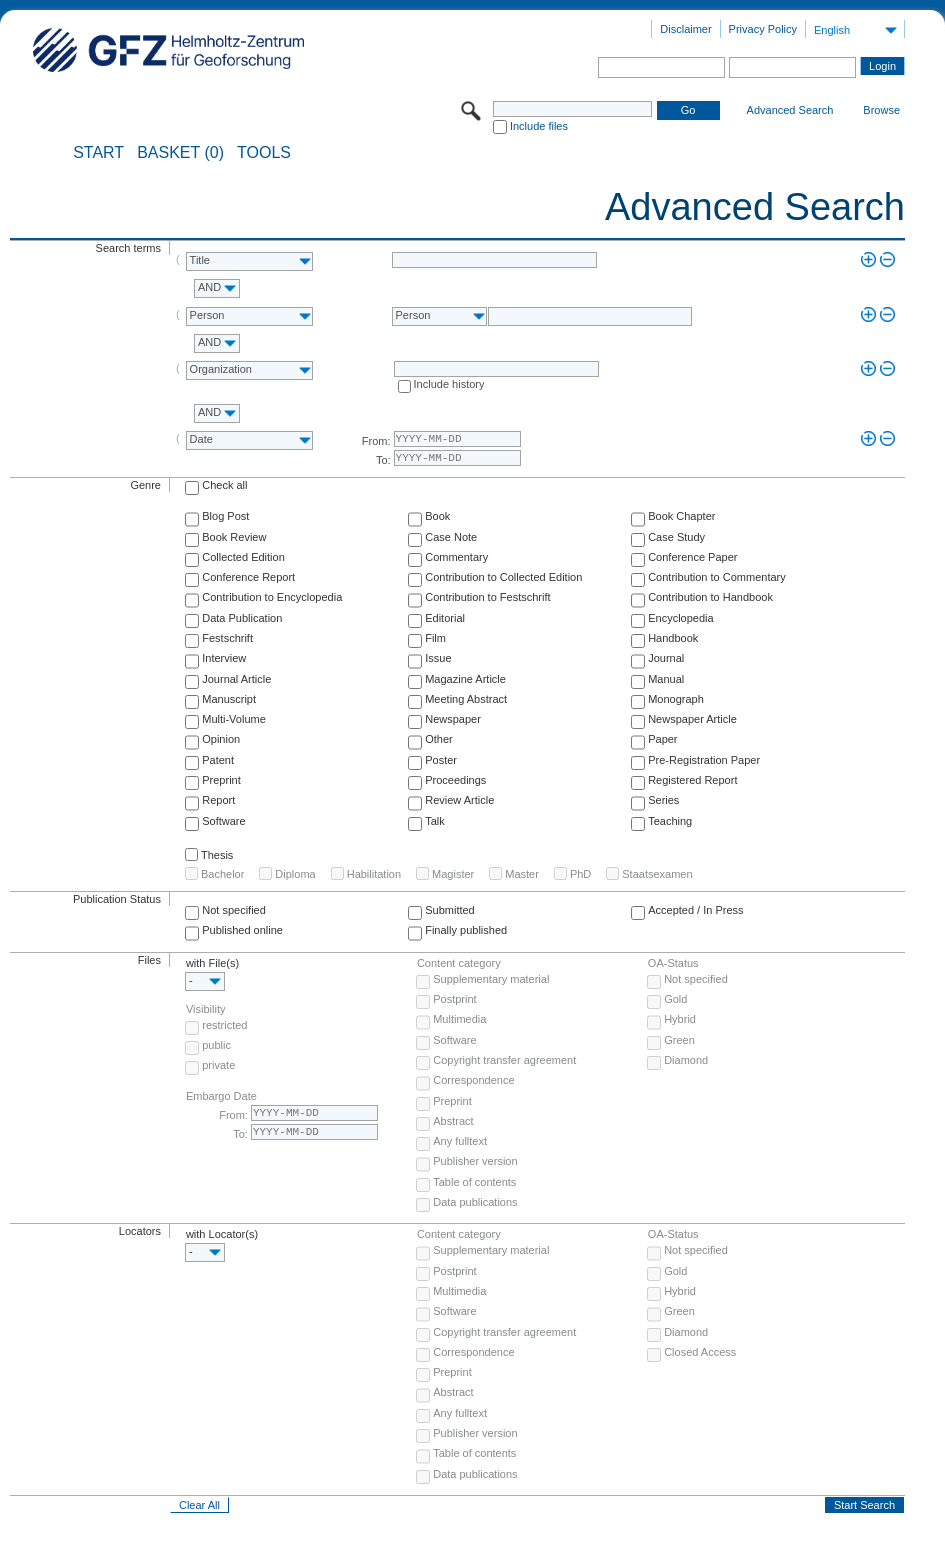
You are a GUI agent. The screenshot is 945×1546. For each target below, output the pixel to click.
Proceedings (455, 780)
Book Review (234, 537)
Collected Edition (243, 557)
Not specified (234, 910)
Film (435, 638)
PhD (580, 874)
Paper (662, 739)
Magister (453, 874)
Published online (242, 930)
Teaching (670, 821)
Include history (449, 384)
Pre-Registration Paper (704, 760)
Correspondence (473, 1080)
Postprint (454, 999)
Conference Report (248, 577)
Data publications (475, 1202)
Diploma (295, 874)
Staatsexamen (657, 874)
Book (437, 516)
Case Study (676, 537)
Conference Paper (692, 557)
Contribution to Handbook (710, 597)
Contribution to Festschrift (487, 597)
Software (223, 821)
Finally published (466, 930)
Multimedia (459, 1019)
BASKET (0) (180, 153)
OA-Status (673, 963)
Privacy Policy (763, 29)
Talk (435, 821)
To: (383, 460)
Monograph (676, 699)
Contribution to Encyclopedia (272, 597)
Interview (224, 658)
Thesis (217, 855)
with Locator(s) (222, 1234)
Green (679, 1040)
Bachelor (222, 874)
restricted (224, 1025)
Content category (459, 963)
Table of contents (474, 1182)
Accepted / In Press (695, 910)
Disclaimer (685, 29)
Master (522, 874)
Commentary (456, 557)
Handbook (673, 638)
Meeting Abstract (466, 699)
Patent (218, 760)
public (216, 1045)
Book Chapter (681, 516)
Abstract (453, 1121)
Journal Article (236, 679)
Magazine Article (465, 679)
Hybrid (680, 1019)
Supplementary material (491, 979)
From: (376, 441)
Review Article (459, 800)
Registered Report (692, 780)
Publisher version (475, 1161)
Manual (666, 679)
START (98, 153)
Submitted (450, 910)
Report (218, 800)
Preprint (221, 780)
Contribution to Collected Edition (503, 577)
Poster (441, 760)
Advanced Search (790, 110)
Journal (666, 658)
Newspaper (453, 719)
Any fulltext (460, 1141)
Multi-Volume (234, 719)
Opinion (221, 739)
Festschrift (227, 638)
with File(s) (212, 963)
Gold (675, 999)
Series (663, 800)
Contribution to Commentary (717, 577)
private (218, 1065)
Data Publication (242, 618)
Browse (881, 110)
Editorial (445, 618)
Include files (539, 126)
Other (439, 739)
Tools (264, 153)
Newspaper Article (692, 719)
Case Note (451, 537)
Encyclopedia (680, 618)
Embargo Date (221, 1096)
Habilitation (374, 874)
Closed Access (700, 1352)
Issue (438, 658)
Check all (224, 485)
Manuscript (229, 699)
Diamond (686, 1060)
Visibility (206, 1009)
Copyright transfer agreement (504, 1060)
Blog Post (225, 516)
